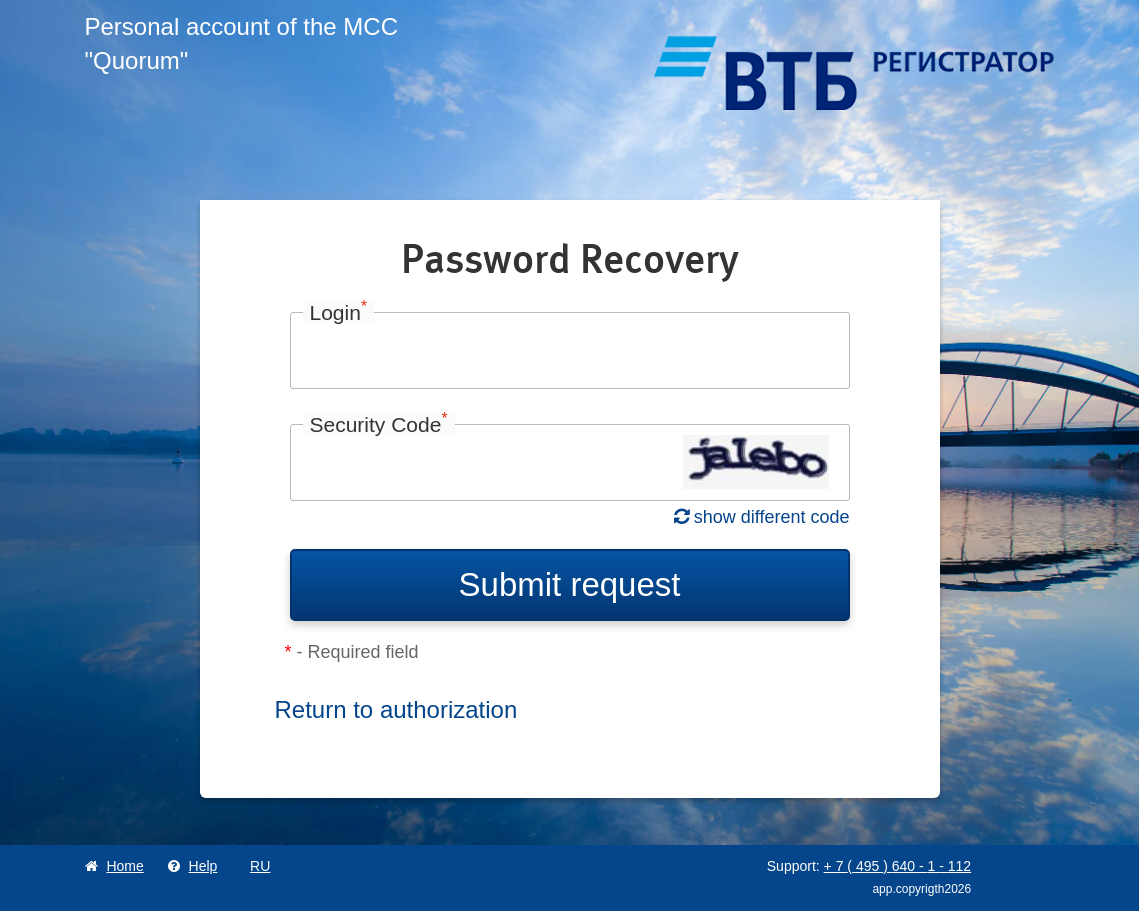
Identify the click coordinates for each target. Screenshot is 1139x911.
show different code (762, 517)
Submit (570, 584)
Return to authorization (396, 709)
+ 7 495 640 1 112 (898, 866)
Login (339, 312)
